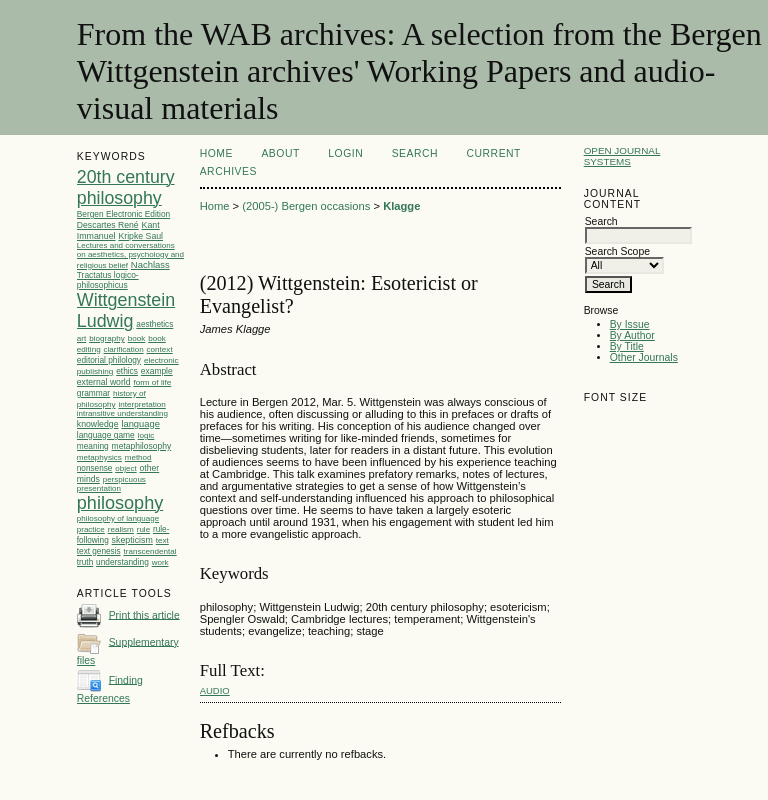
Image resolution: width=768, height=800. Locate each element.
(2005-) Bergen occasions (306, 206)
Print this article (144, 614)
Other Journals (644, 357)
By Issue (630, 324)
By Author (632, 335)
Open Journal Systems (622, 156)
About (280, 153)
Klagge (401, 206)
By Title (627, 346)
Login (345, 153)
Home (216, 153)
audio (215, 690)
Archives (228, 171)
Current (494, 153)
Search (415, 153)
